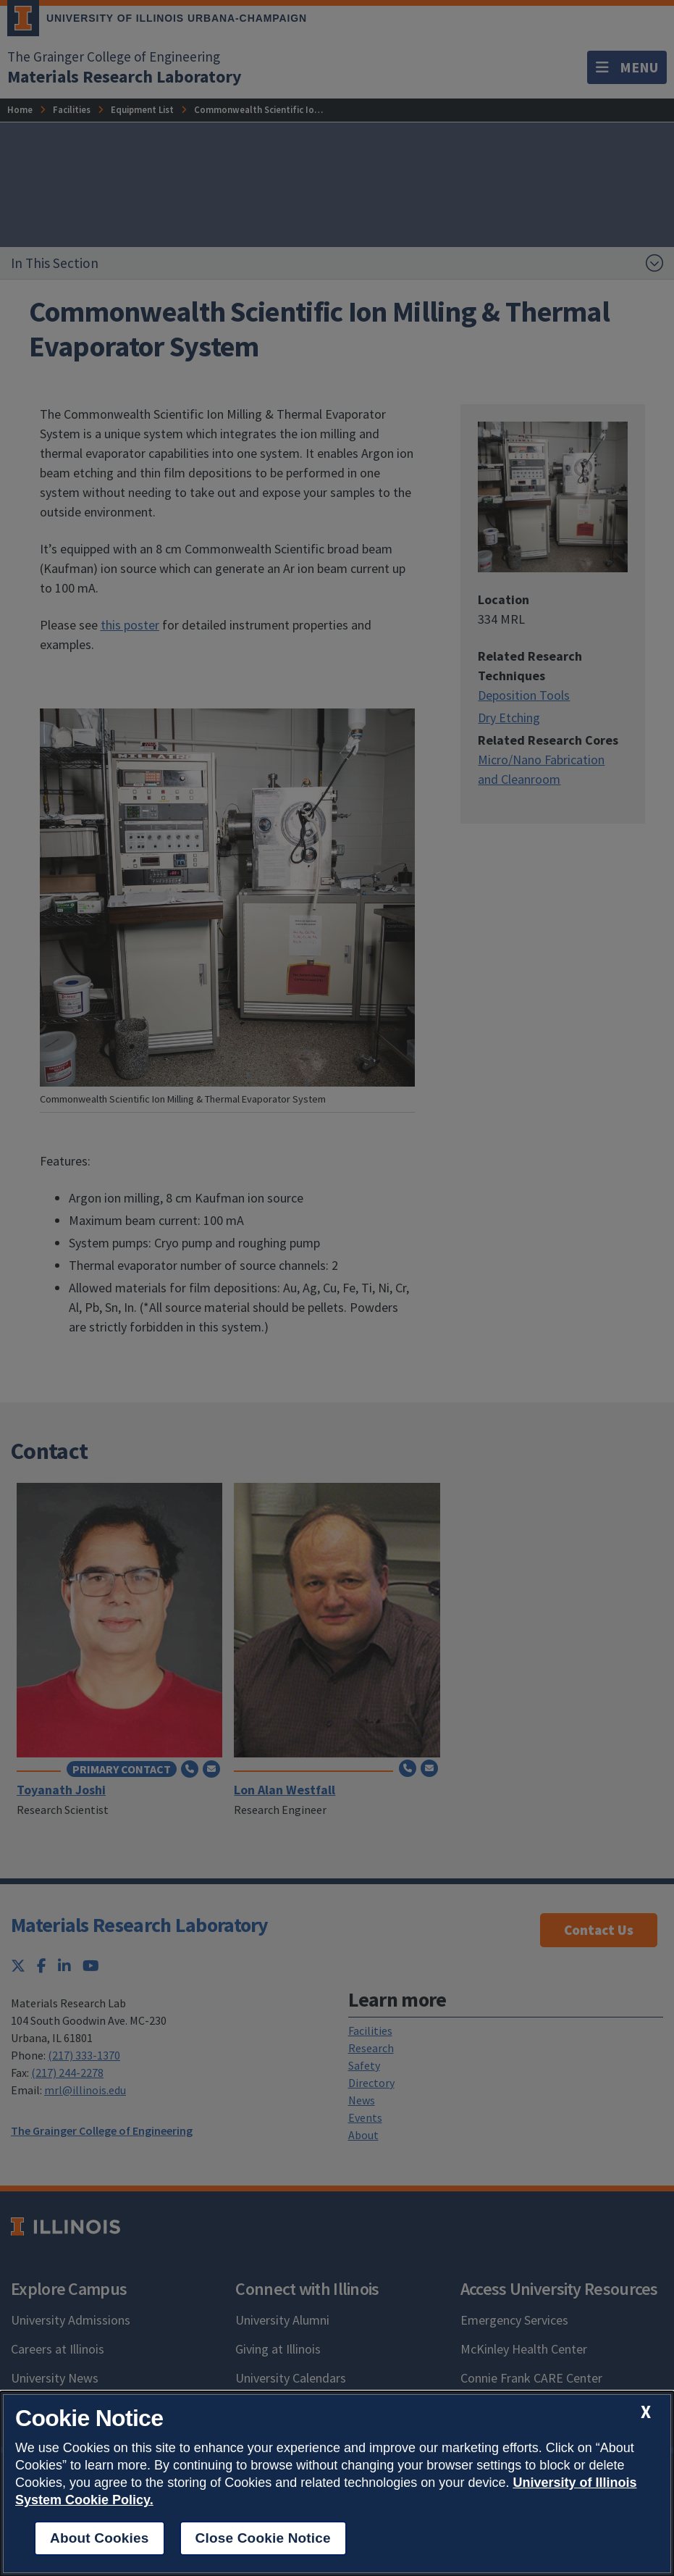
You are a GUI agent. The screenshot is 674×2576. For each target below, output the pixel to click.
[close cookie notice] (645, 2412)
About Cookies (99, 2538)
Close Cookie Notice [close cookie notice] (263, 2538)
